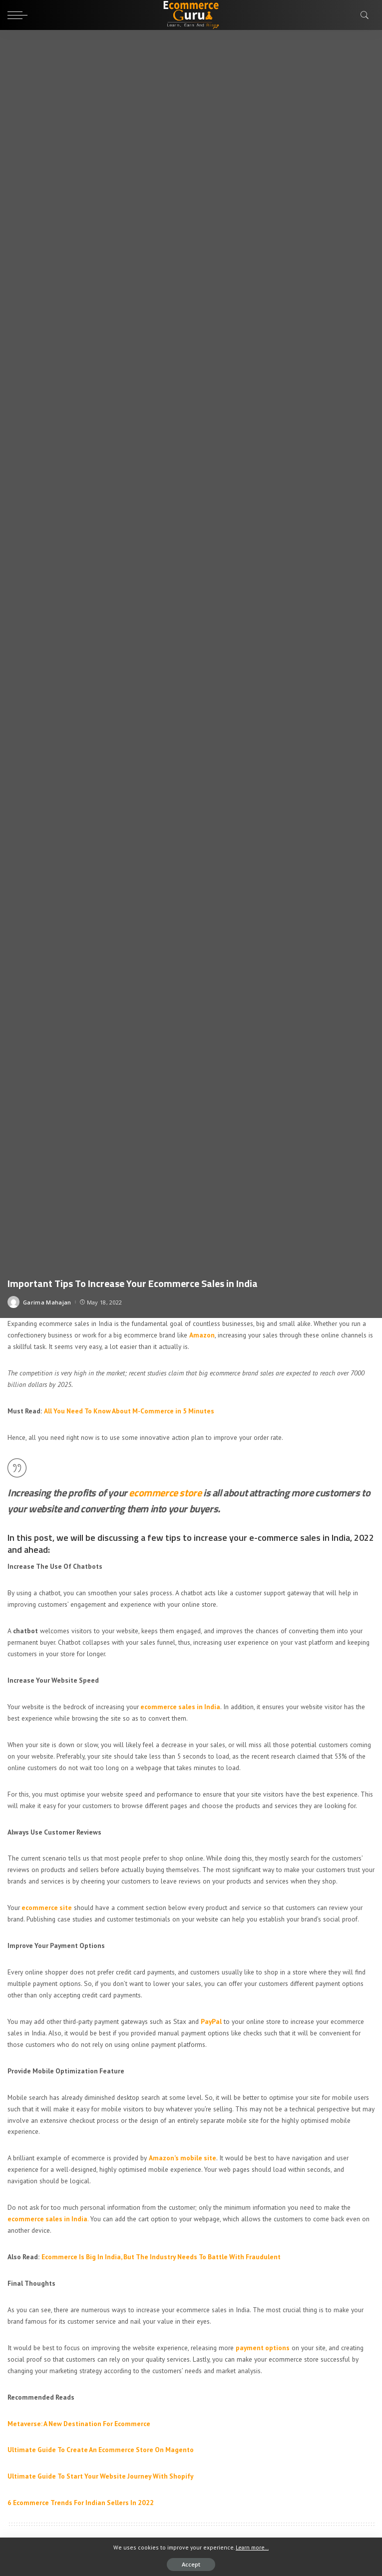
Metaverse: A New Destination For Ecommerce (78, 2423)
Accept (191, 2564)
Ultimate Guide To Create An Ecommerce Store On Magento (100, 2449)
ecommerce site (46, 1907)
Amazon (202, 1334)
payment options (263, 2347)
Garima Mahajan (47, 1302)
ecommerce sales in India (179, 1706)
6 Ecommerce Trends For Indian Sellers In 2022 (80, 2502)
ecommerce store (165, 1492)
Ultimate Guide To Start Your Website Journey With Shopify (100, 2476)
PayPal (211, 2021)
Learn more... (252, 2547)
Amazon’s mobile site (182, 2157)
